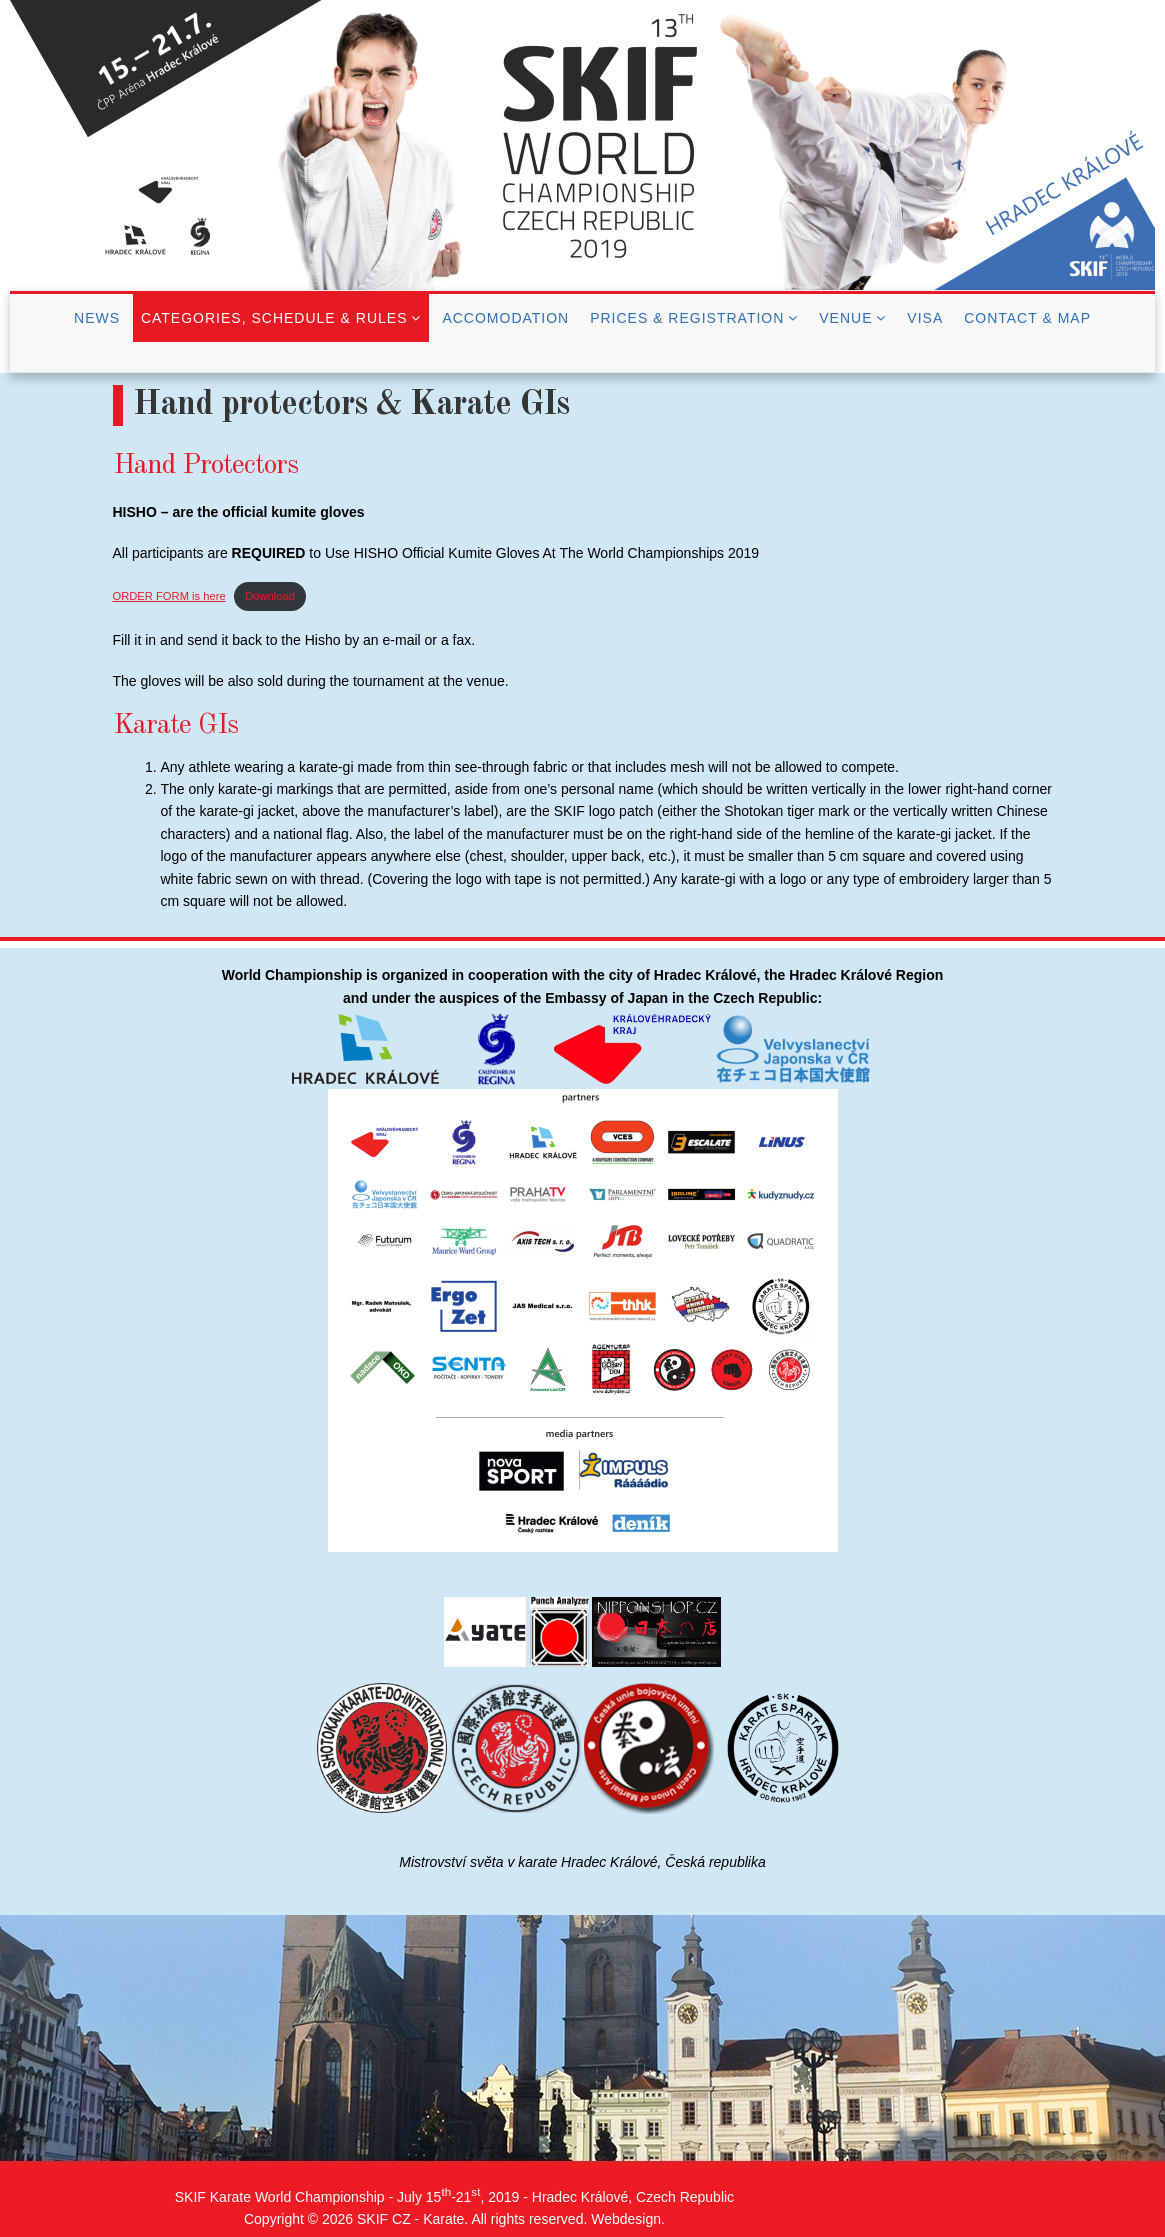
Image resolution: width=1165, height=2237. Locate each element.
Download (270, 596)
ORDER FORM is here (169, 596)
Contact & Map (1027, 318)
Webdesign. (628, 2219)
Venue (845, 318)
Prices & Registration (687, 318)
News (97, 318)
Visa (925, 318)
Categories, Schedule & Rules (274, 318)
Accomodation (505, 318)
